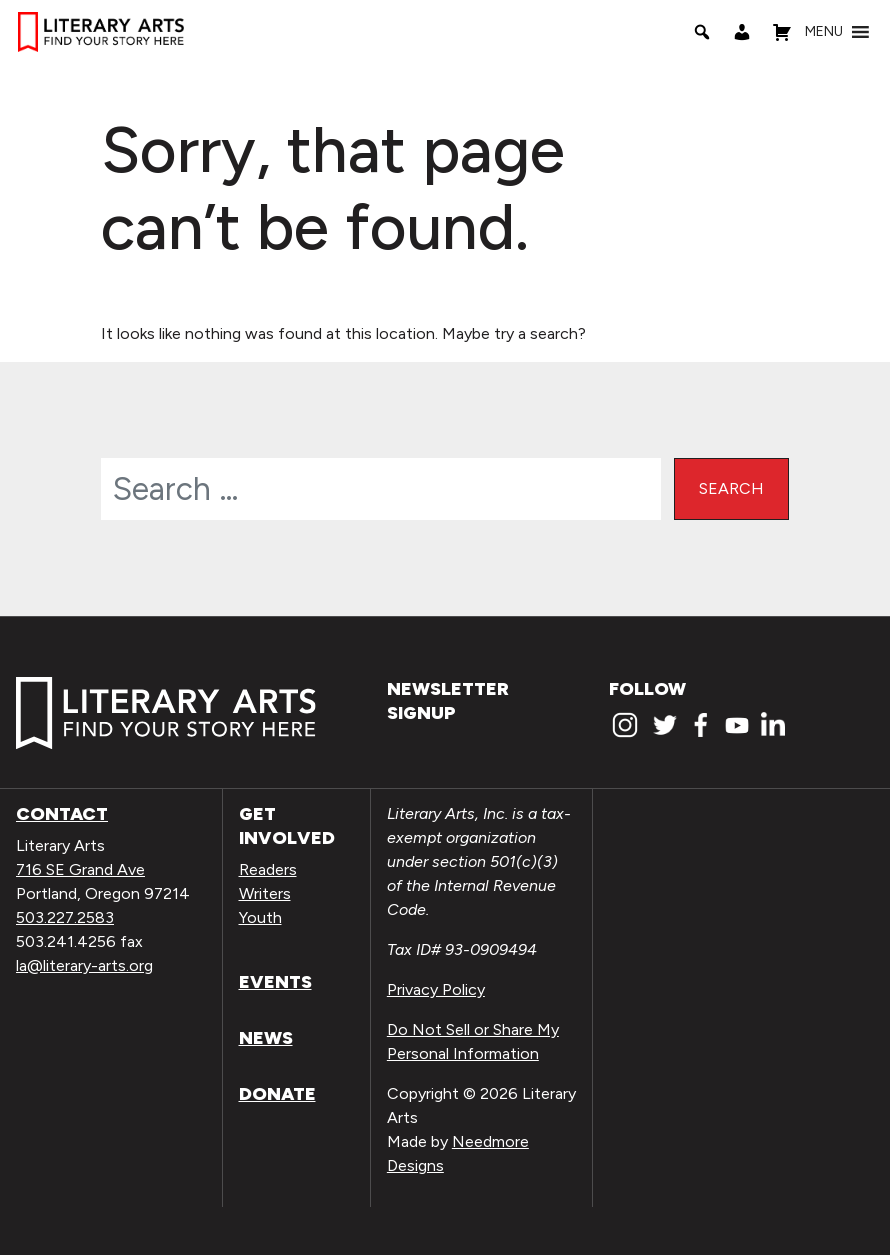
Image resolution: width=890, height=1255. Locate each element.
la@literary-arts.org (84, 965)
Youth (260, 917)
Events (275, 982)
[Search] (702, 32)
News (266, 1038)
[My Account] (742, 32)
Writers (265, 893)
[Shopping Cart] (782, 32)
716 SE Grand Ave (80, 869)
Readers (268, 869)
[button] (824, 32)
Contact (62, 814)
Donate (277, 1094)
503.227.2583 (65, 917)
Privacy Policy (436, 989)
